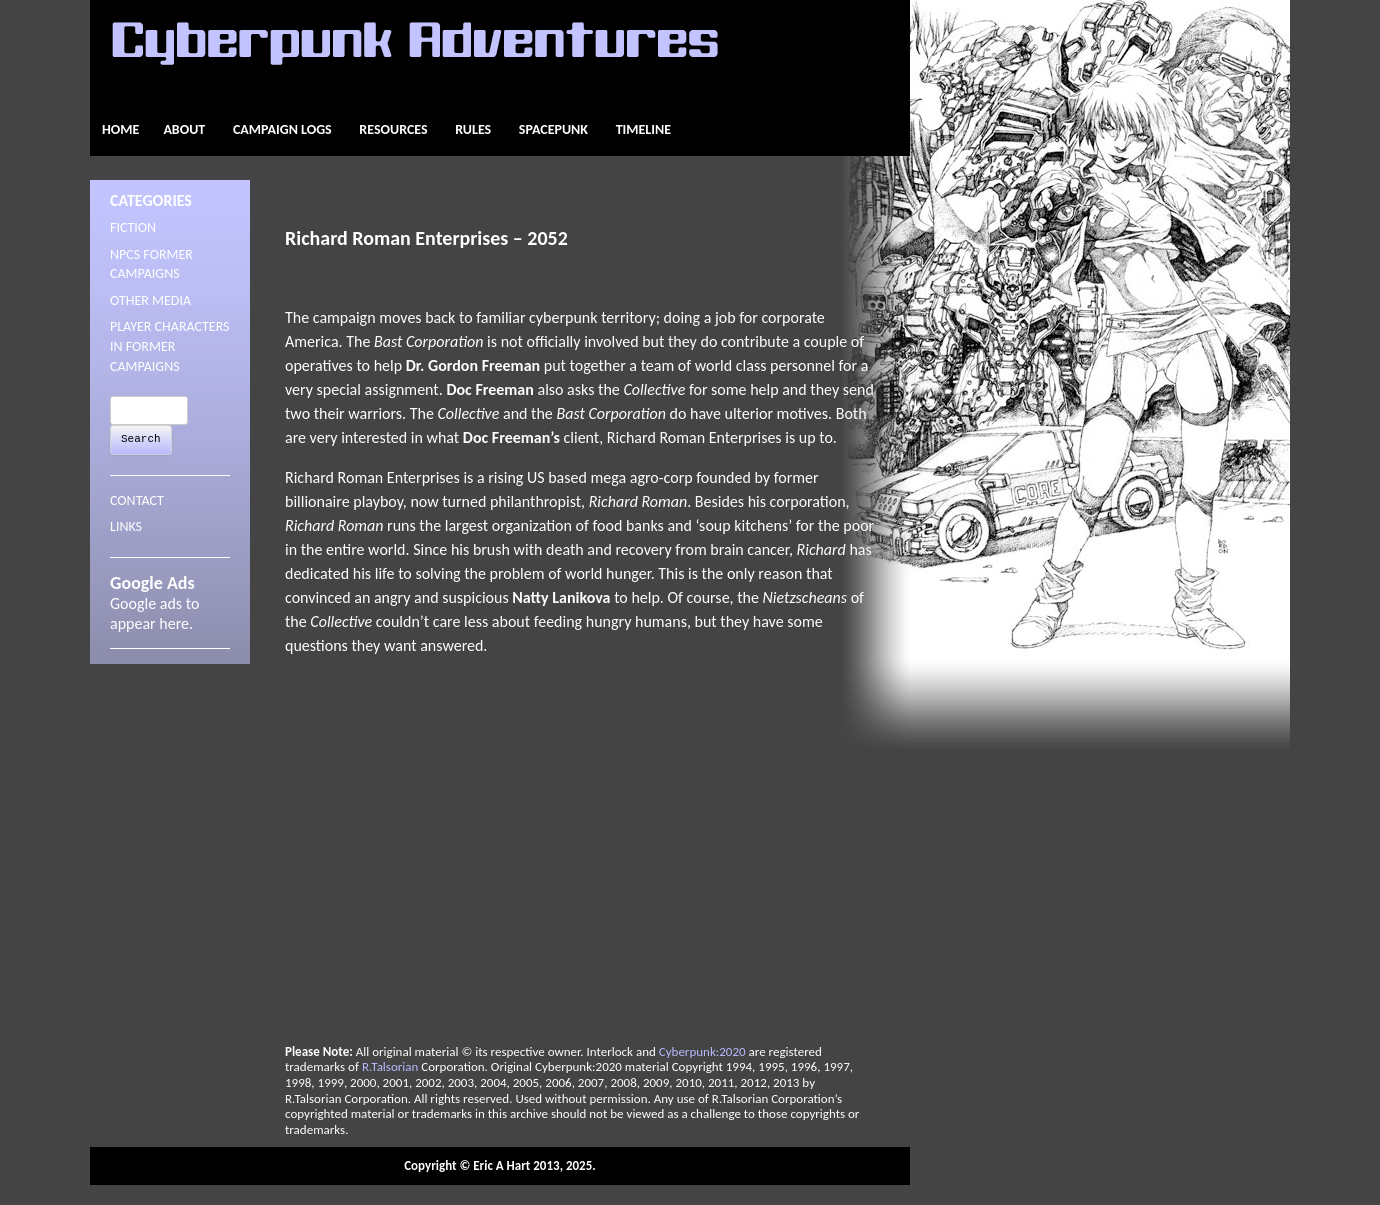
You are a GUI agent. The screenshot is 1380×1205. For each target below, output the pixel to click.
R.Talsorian (390, 1066)
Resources (393, 129)
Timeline (643, 129)
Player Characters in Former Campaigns (170, 346)
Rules (473, 129)
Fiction (133, 227)
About (184, 129)
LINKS (126, 526)
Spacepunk (553, 129)
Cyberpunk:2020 (702, 1051)
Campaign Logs (282, 129)
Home (120, 129)
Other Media (150, 300)
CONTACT (137, 500)
